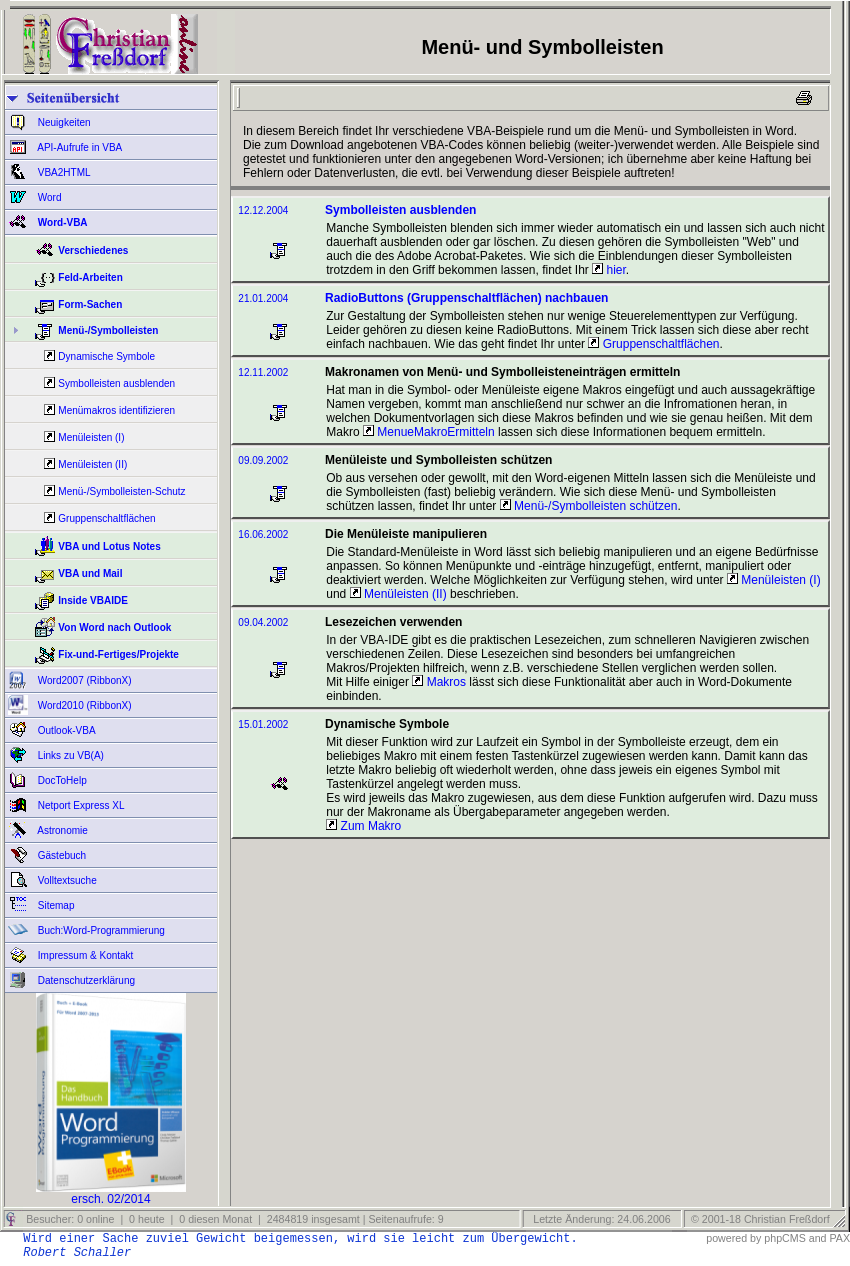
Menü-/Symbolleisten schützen (589, 506)
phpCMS (784, 1238)
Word (48, 197)
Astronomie (61, 830)
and (818, 1238)
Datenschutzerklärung (85, 980)
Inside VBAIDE (92, 600)
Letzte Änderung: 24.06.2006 (600, 1219)
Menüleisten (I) (91, 437)
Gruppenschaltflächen (106, 518)
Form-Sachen (90, 304)
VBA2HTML (63, 172)
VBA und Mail (90, 573)
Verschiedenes (93, 250)
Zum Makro (363, 826)
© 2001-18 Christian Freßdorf (760, 1219)
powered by (733, 1238)
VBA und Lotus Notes (109, 546)
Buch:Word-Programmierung (100, 930)
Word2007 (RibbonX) (83, 680)
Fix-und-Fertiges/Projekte (118, 654)
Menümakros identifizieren (116, 410)
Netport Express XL (79, 805)
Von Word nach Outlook (114, 627)
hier (609, 270)
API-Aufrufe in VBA (78, 147)
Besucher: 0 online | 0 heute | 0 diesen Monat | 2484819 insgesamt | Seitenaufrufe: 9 (233, 1219)
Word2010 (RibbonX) (83, 705)
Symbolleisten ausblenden (116, 383)
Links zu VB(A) (69, 755)
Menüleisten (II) (92, 464)
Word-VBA (61, 222)
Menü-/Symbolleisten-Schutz (121, 491)
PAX (839, 1238)
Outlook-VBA (65, 730)
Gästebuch (60, 855)
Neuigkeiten (63, 122)
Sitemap (54, 905)
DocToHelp (61, 780)
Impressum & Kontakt (84, 955)
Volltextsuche (66, 880)
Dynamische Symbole (106, 356)
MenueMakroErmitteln (429, 432)
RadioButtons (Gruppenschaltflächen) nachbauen (466, 298)
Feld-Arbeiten (90, 277)
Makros (439, 682)
